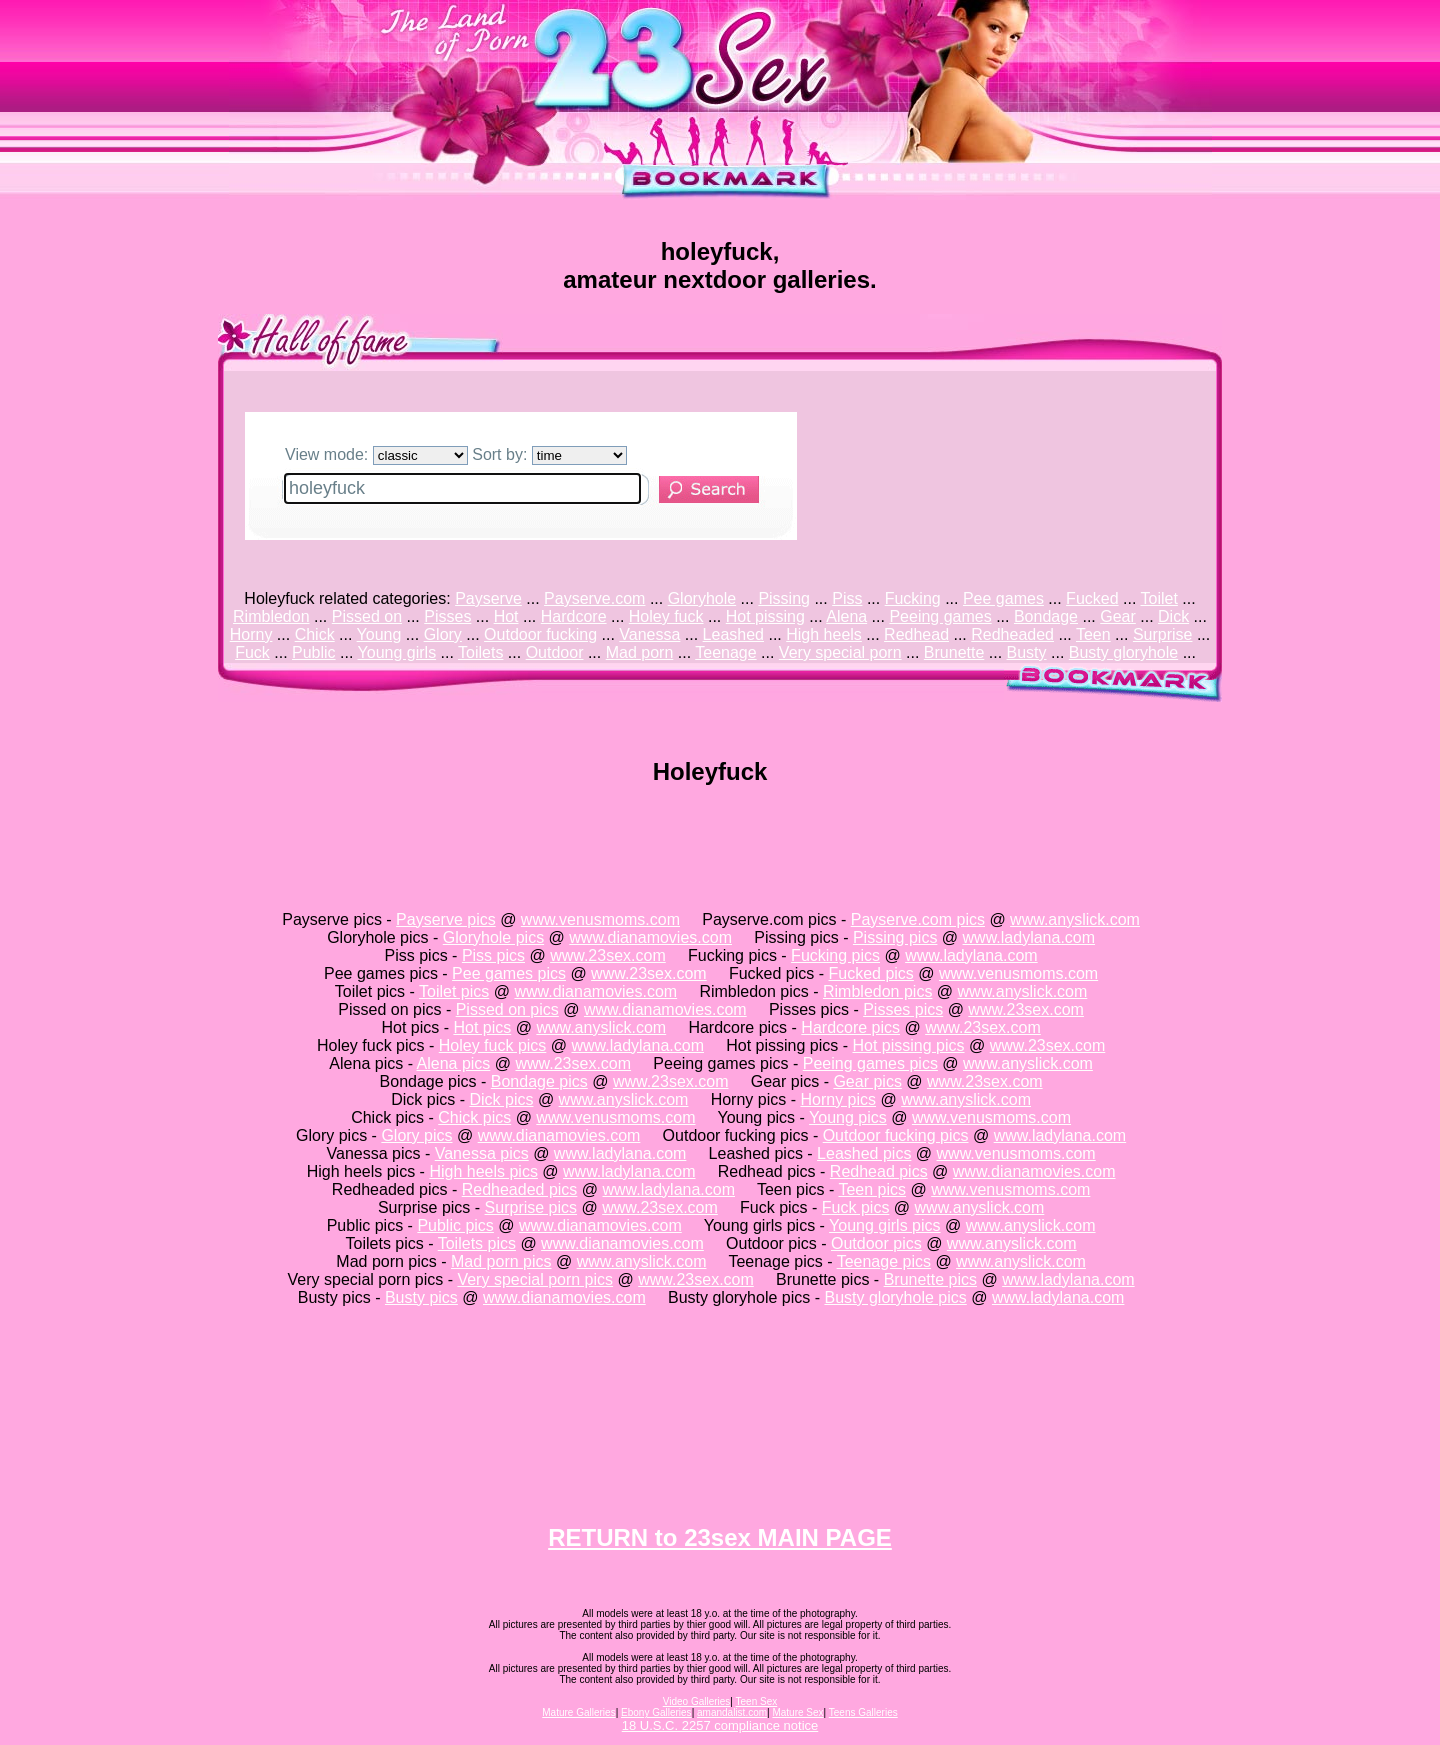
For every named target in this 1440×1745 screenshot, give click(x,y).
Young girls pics (884, 1225)
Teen (1093, 634)
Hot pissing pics (908, 1045)
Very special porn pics (535, 1279)
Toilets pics (477, 1243)
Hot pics (482, 1027)
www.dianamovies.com (650, 937)
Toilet (1159, 598)
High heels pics (483, 1171)
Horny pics (838, 1099)
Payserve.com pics (918, 919)
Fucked (1092, 598)
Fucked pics (871, 973)
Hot (506, 616)
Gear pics (867, 1081)
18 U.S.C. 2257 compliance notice (720, 1725)
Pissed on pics (507, 1009)
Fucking (913, 598)
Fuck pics (856, 1207)
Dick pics (501, 1099)
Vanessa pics (482, 1153)
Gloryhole (702, 598)
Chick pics (474, 1117)
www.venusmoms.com (600, 919)
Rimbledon (271, 616)
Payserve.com (594, 598)
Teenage (725, 652)
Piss (847, 598)
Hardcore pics (850, 1027)
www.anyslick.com (1075, 919)
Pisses (447, 616)
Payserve (488, 598)
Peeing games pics (870, 1063)
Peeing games (940, 616)
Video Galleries (697, 1701)
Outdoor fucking (540, 634)
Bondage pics (539, 1081)
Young (379, 634)
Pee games (1003, 598)
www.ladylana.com (1029, 937)
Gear (1118, 616)
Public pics (455, 1225)
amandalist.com (732, 1712)
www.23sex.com (608, 955)
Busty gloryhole (1123, 652)
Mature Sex (797, 1712)
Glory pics (416, 1135)
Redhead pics (879, 1171)
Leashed (733, 634)
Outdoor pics (876, 1243)
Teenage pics (884, 1261)
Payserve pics (446, 919)
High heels (824, 634)
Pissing (784, 598)
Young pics (848, 1117)
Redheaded (1012, 634)
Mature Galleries (578, 1712)
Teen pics (872, 1189)
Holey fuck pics (493, 1045)
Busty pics (421, 1297)
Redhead (916, 634)
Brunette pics (930, 1279)
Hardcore (574, 616)
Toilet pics (454, 991)
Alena (846, 616)
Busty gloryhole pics (895, 1297)
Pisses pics (903, 1009)
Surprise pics (531, 1207)
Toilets (480, 652)
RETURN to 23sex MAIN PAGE (720, 1537)
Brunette (954, 652)
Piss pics (493, 955)
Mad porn (640, 652)
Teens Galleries (863, 1712)
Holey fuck (666, 616)
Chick (315, 634)
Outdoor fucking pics (896, 1135)
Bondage (1046, 616)
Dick (1173, 616)
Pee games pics (509, 973)
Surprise (1163, 634)
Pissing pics (895, 937)
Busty (1027, 652)
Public (314, 652)
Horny (251, 634)
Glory (443, 634)
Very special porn (840, 652)
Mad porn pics (501, 1261)
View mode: (376, 454)
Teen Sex (757, 1701)
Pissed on (367, 616)
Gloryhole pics (493, 937)
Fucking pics (835, 955)
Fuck (252, 652)
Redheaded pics (520, 1189)
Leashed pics (864, 1153)
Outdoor (555, 652)
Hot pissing (765, 616)
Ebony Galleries (656, 1712)
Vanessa (649, 634)
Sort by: (549, 454)
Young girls (397, 652)
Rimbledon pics (877, 991)
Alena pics (454, 1063)
